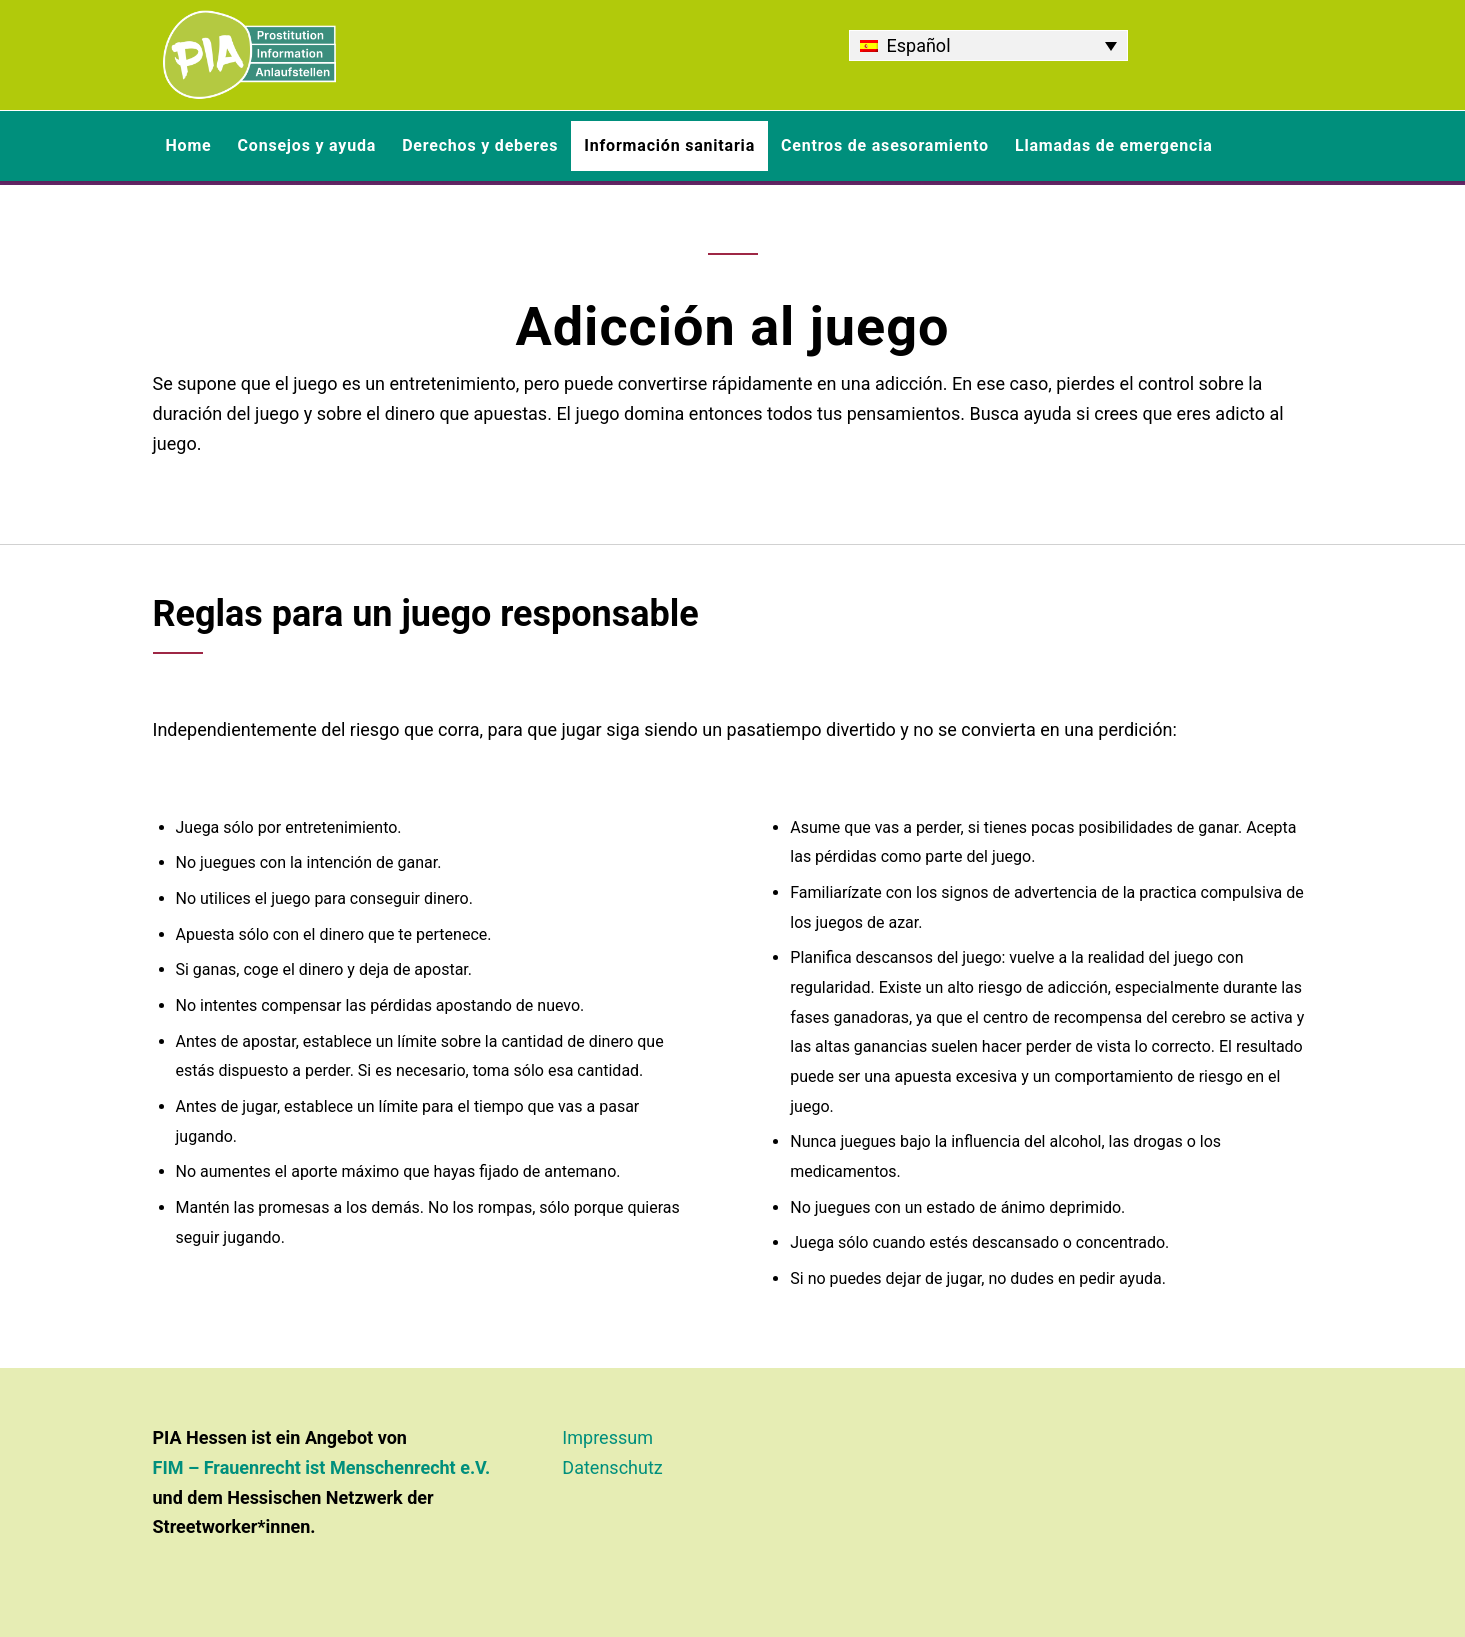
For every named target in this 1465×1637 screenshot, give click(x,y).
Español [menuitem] (919, 45)
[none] (988, 45)
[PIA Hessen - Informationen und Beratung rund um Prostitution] (249, 55)
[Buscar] (1300, 146)
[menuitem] (988, 45)
